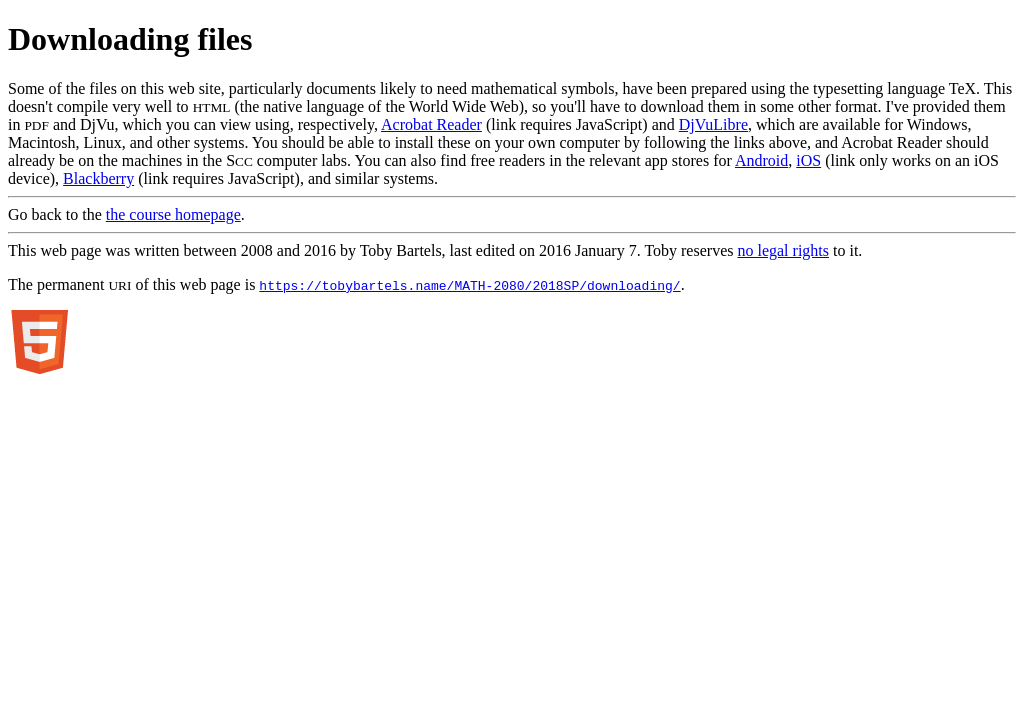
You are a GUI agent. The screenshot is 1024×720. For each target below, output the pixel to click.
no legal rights (783, 250)
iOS (808, 160)
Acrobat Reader (431, 124)
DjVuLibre (713, 124)
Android (761, 160)
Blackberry (98, 178)
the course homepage (173, 214)
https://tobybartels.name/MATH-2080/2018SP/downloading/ (469, 285)
